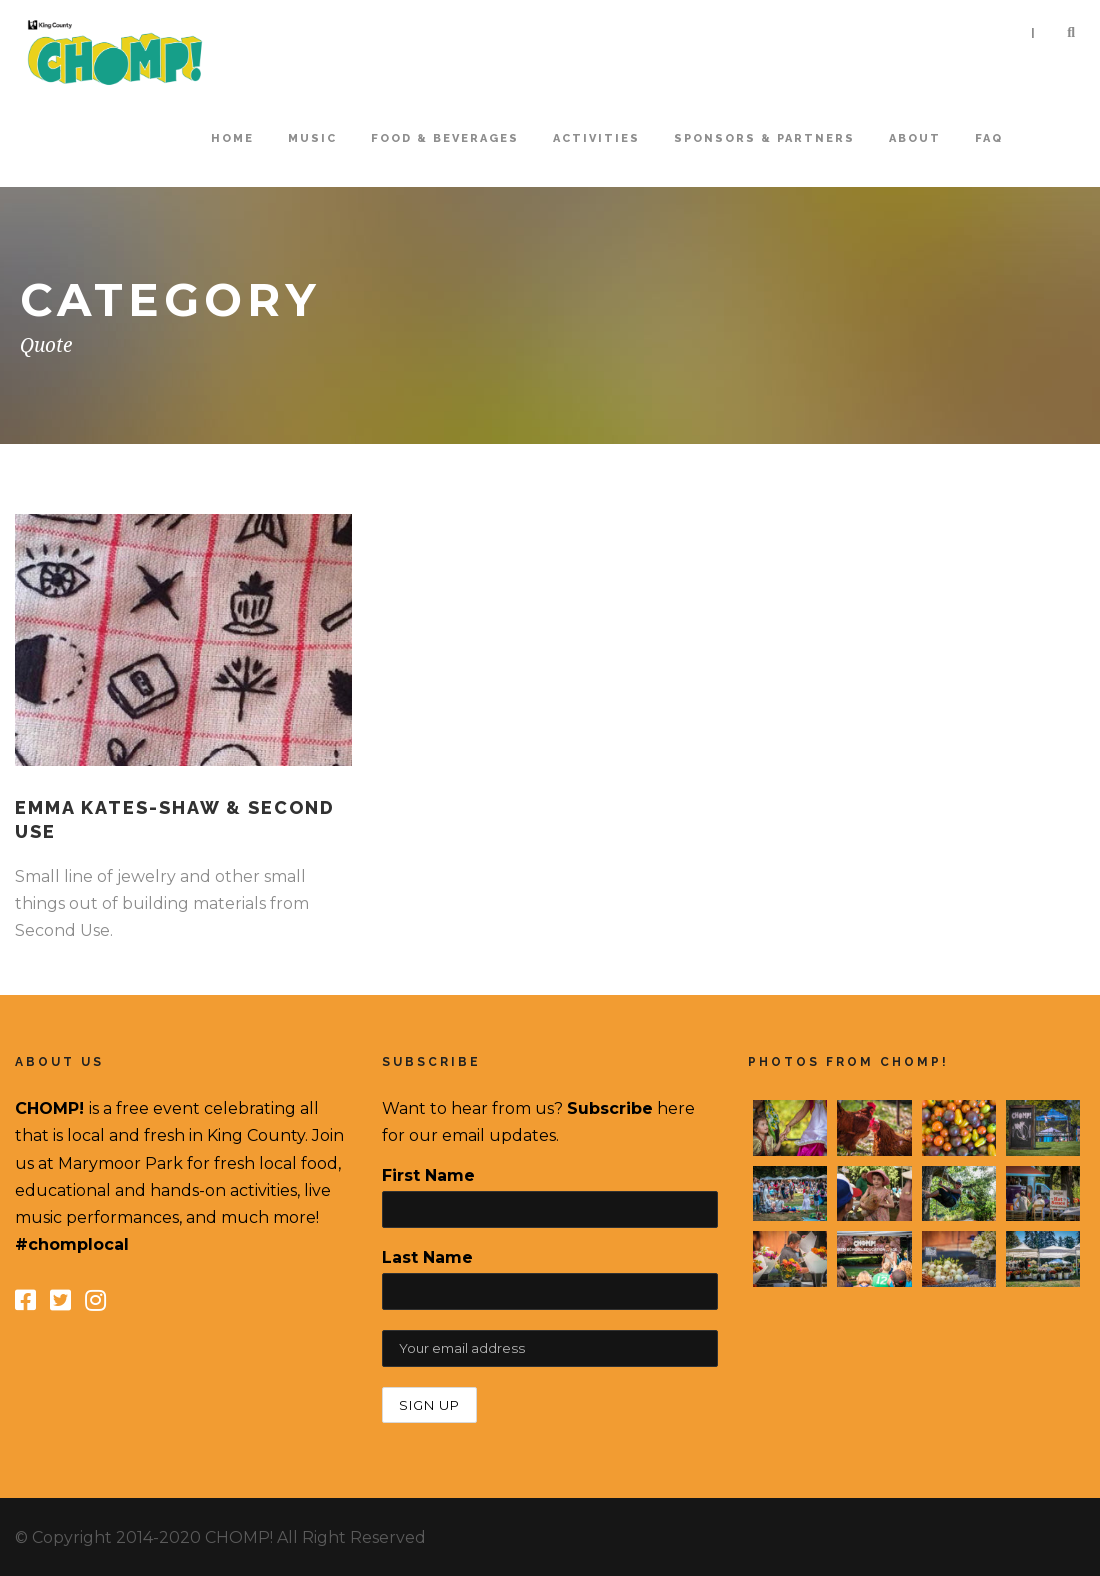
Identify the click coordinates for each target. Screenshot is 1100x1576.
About (915, 138)
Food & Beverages (445, 138)
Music (312, 138)
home (232, 138)
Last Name (427, 1257)
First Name (428, 1175)
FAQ (989, 138)
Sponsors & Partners (764, 138)
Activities (596, 138)
